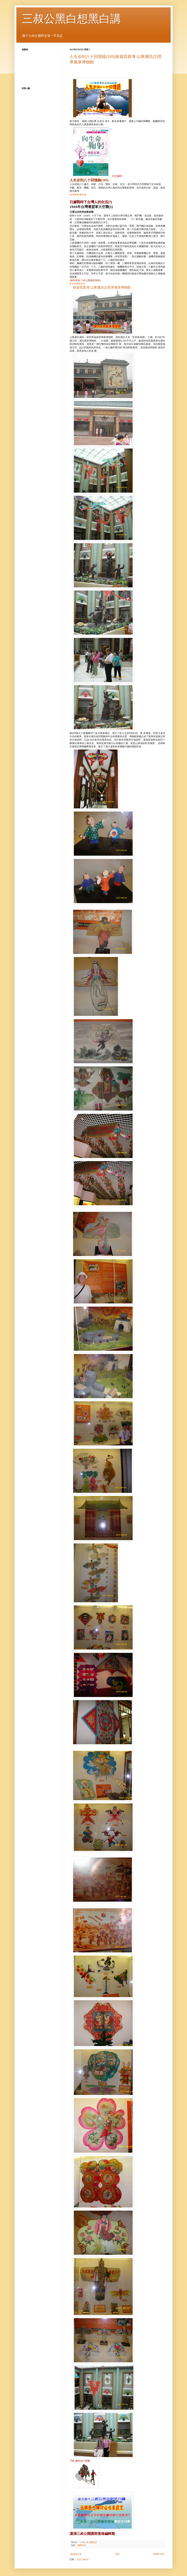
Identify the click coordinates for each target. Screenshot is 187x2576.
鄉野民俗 (82, 2545)
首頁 (117, 2554)
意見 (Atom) (82, 2559)
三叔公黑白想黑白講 (71, 19)
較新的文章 (76, 2554)
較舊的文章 (158, 2554)
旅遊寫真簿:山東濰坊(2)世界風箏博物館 (102, 287)
